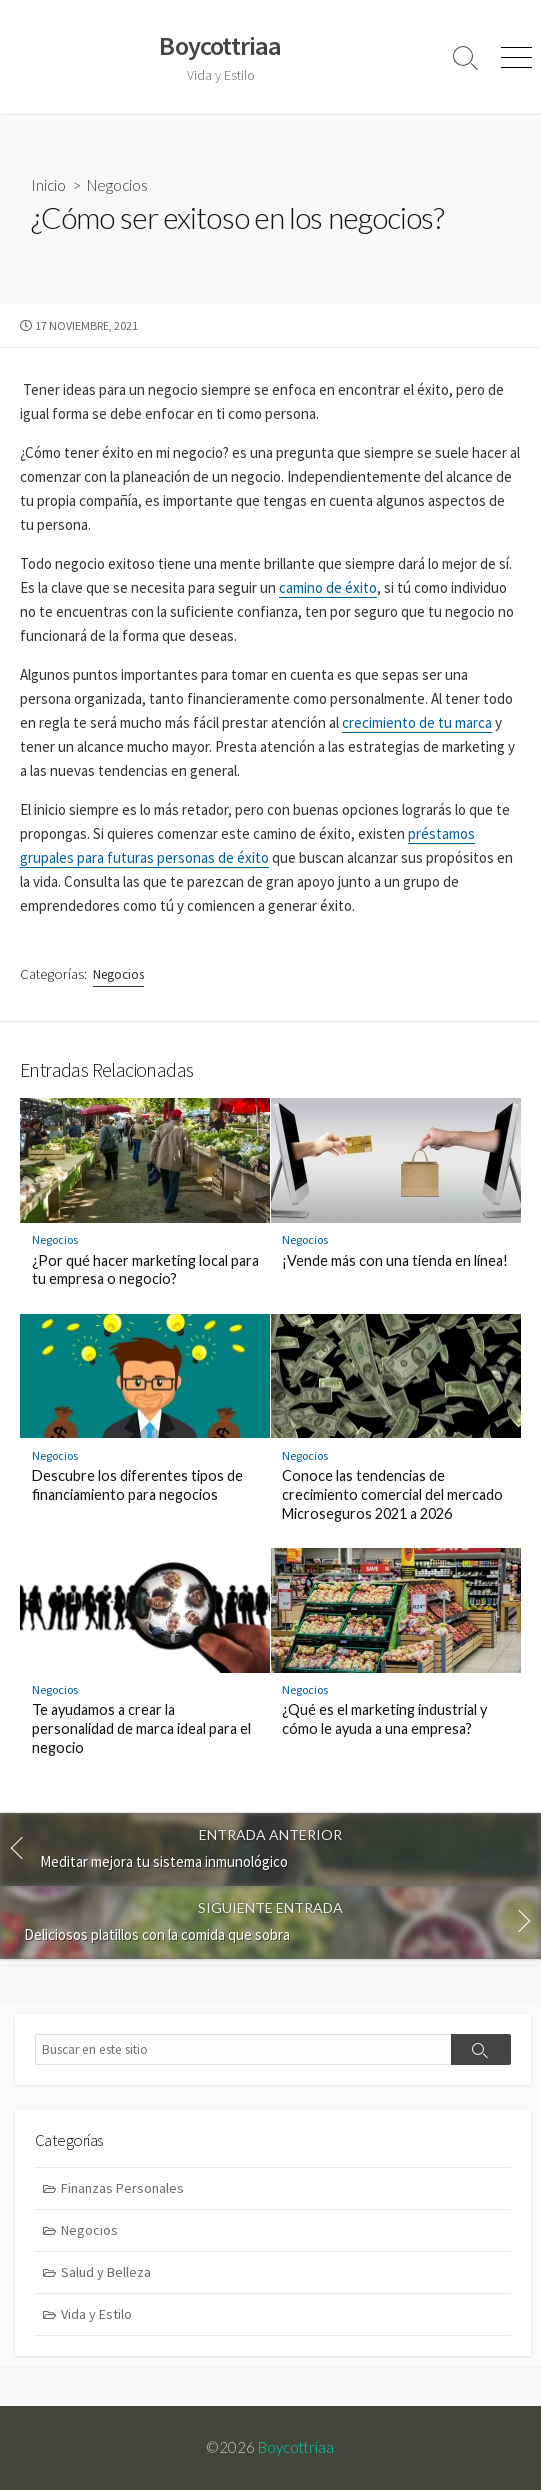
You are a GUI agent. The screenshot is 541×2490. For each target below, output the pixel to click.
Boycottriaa (296, 2447)
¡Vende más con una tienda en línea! (395, 1260)
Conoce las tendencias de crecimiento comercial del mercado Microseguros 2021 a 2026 (392, 1494)
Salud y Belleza (106, 2272)
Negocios (117, 185)
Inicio (48, 185)
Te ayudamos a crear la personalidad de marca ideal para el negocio (141, 1728)
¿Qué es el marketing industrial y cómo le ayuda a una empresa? (384, 1719)
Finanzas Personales (122, 2188)
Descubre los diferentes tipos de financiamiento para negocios (137, 1485)
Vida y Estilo (96, 2314)
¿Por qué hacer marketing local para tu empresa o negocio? (145, 1270)
